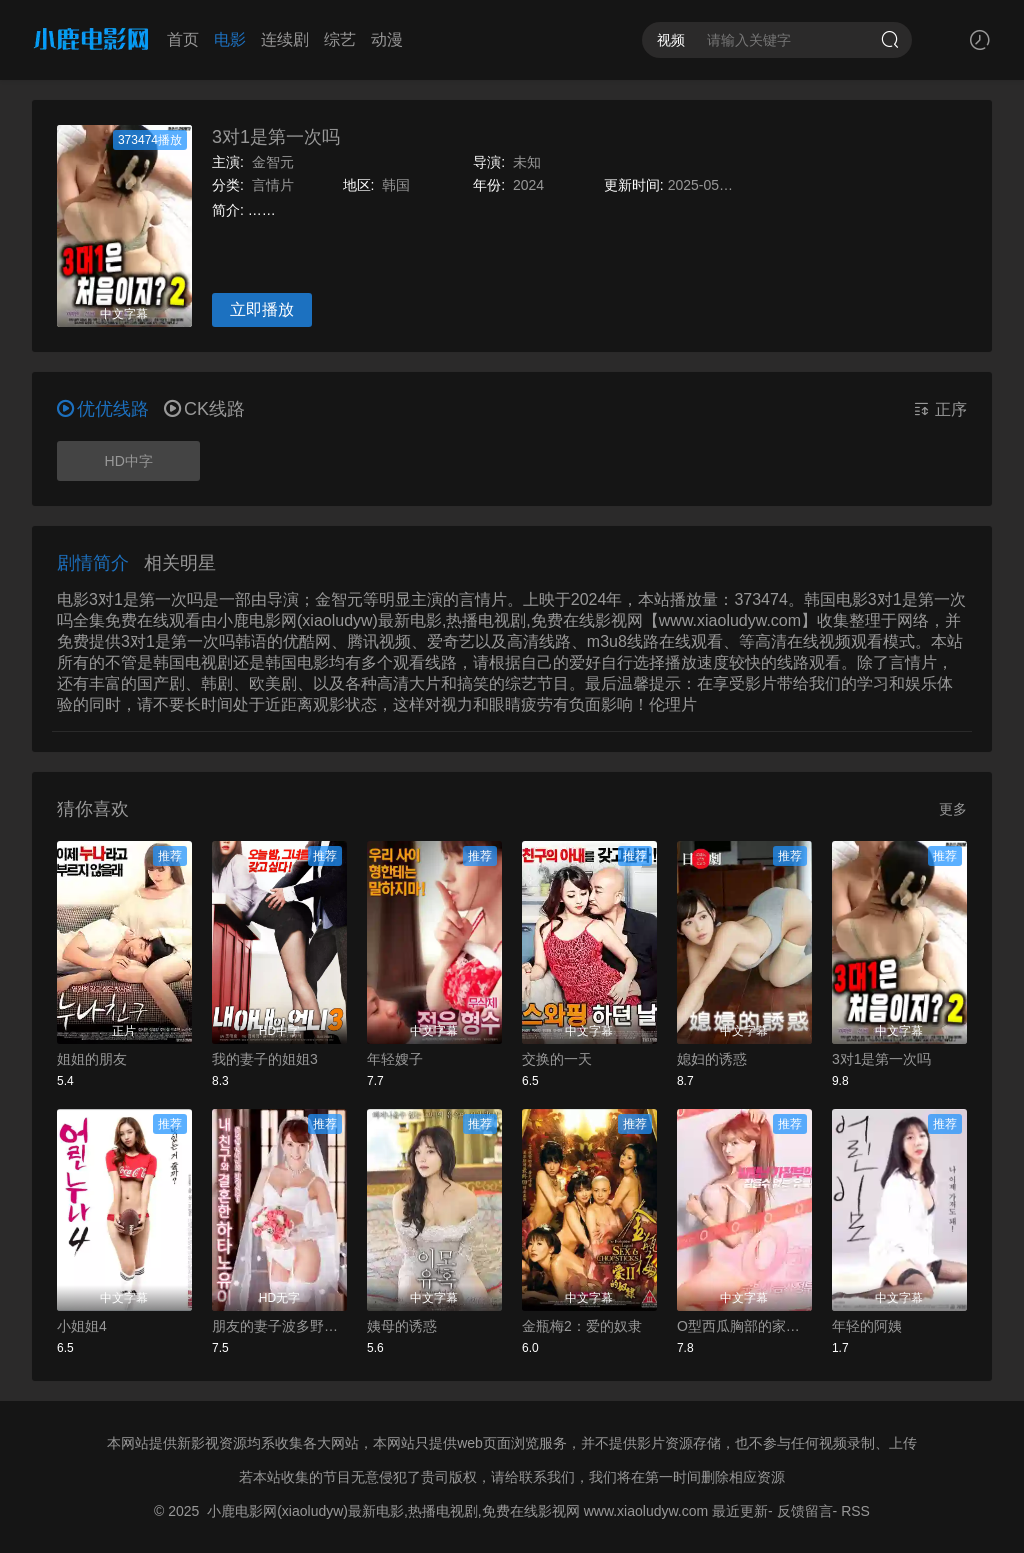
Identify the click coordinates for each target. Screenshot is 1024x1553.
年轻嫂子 (395, 1059)
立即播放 (262, 309)
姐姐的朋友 (92, 1059)
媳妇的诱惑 (712, 1059)
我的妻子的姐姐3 (265, 1059)
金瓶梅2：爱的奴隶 (582, 1326)
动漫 (387, 39)
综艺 (340, 39)
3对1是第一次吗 (276, 137)
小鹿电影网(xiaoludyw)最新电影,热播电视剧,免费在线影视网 (393, 1511)
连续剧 (285, 39)
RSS (855, 1511)
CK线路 (204, 409)
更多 (953, 809)
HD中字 (129, 461)
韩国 (396, 185)
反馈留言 (805, 1511)
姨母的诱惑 (402, 1326)
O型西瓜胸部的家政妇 (744, 1326)
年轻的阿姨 (867, 1326)
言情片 (273, 185)
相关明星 (180, 563)
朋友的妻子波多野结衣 (279, 1326)
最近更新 (740, 1511)
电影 (230, 39)
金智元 (273, 162)
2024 (528, 185)
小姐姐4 (82, 1326)
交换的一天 (557, 1059)
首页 (183, 39)
